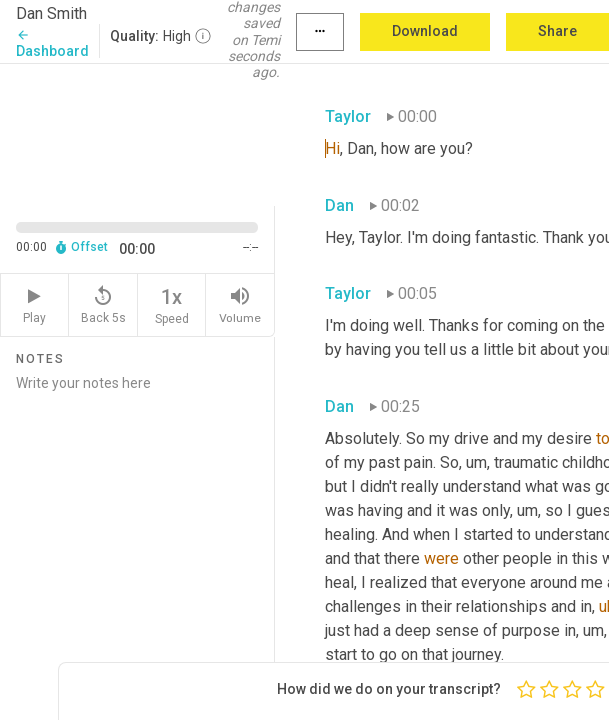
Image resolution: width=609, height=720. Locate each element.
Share (557, 31)
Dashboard (52, 43)
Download (425, 31)
